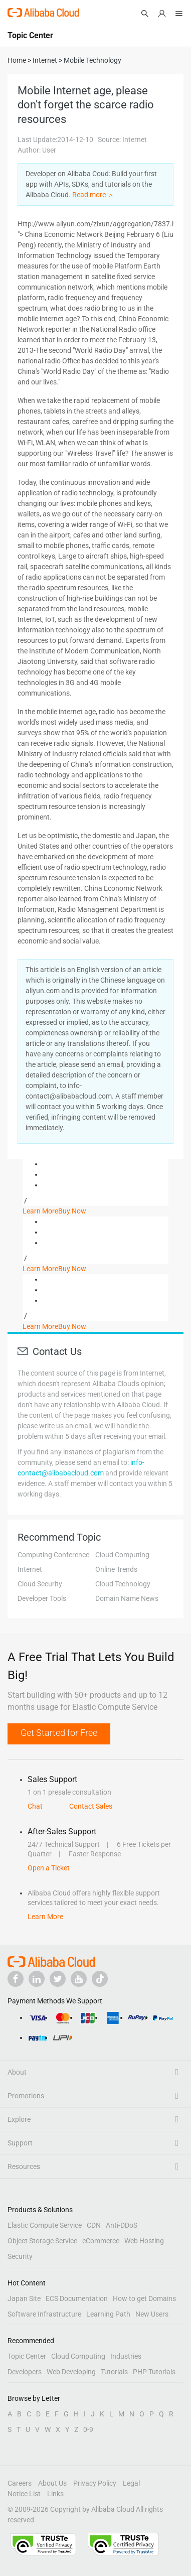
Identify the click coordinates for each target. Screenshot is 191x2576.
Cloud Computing (122, 1555)
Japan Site (24, 2298)
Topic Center (27, 2356)
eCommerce (100, 2241)
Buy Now (72, 1211)
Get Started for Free (59, 1732)
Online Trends (116, 1569)
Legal (131, 2483)
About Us (52, 2483)
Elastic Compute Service (45, 2225)
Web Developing (71, 2372)
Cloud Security (40, 1584)
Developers (25, 2372)
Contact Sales (90, 1806)
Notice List (24, 2494)
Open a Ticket (49, 1868)
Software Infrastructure (44, 2314)
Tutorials (114, 2372)
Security (20, 2256)
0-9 (88, 2429)
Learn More (40, 1211)
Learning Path (108, 2314)
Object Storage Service (42, 2241)
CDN (94, 2225)
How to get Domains (144, 2298)
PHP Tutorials (154, 2372)
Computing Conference (53, 1555)
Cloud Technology (122, 1584)
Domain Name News (126, 1598)
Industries (125, 2356)
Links (55, 2494)
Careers (20, 2483)
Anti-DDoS (121, 2225)
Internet (30, 1569)
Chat (35, 1806)
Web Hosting (144, 2241)
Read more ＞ (93, 195)
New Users (151, 2314)
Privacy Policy (94, 2483)
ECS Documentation (77, 2298)
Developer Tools (42, 1598)
